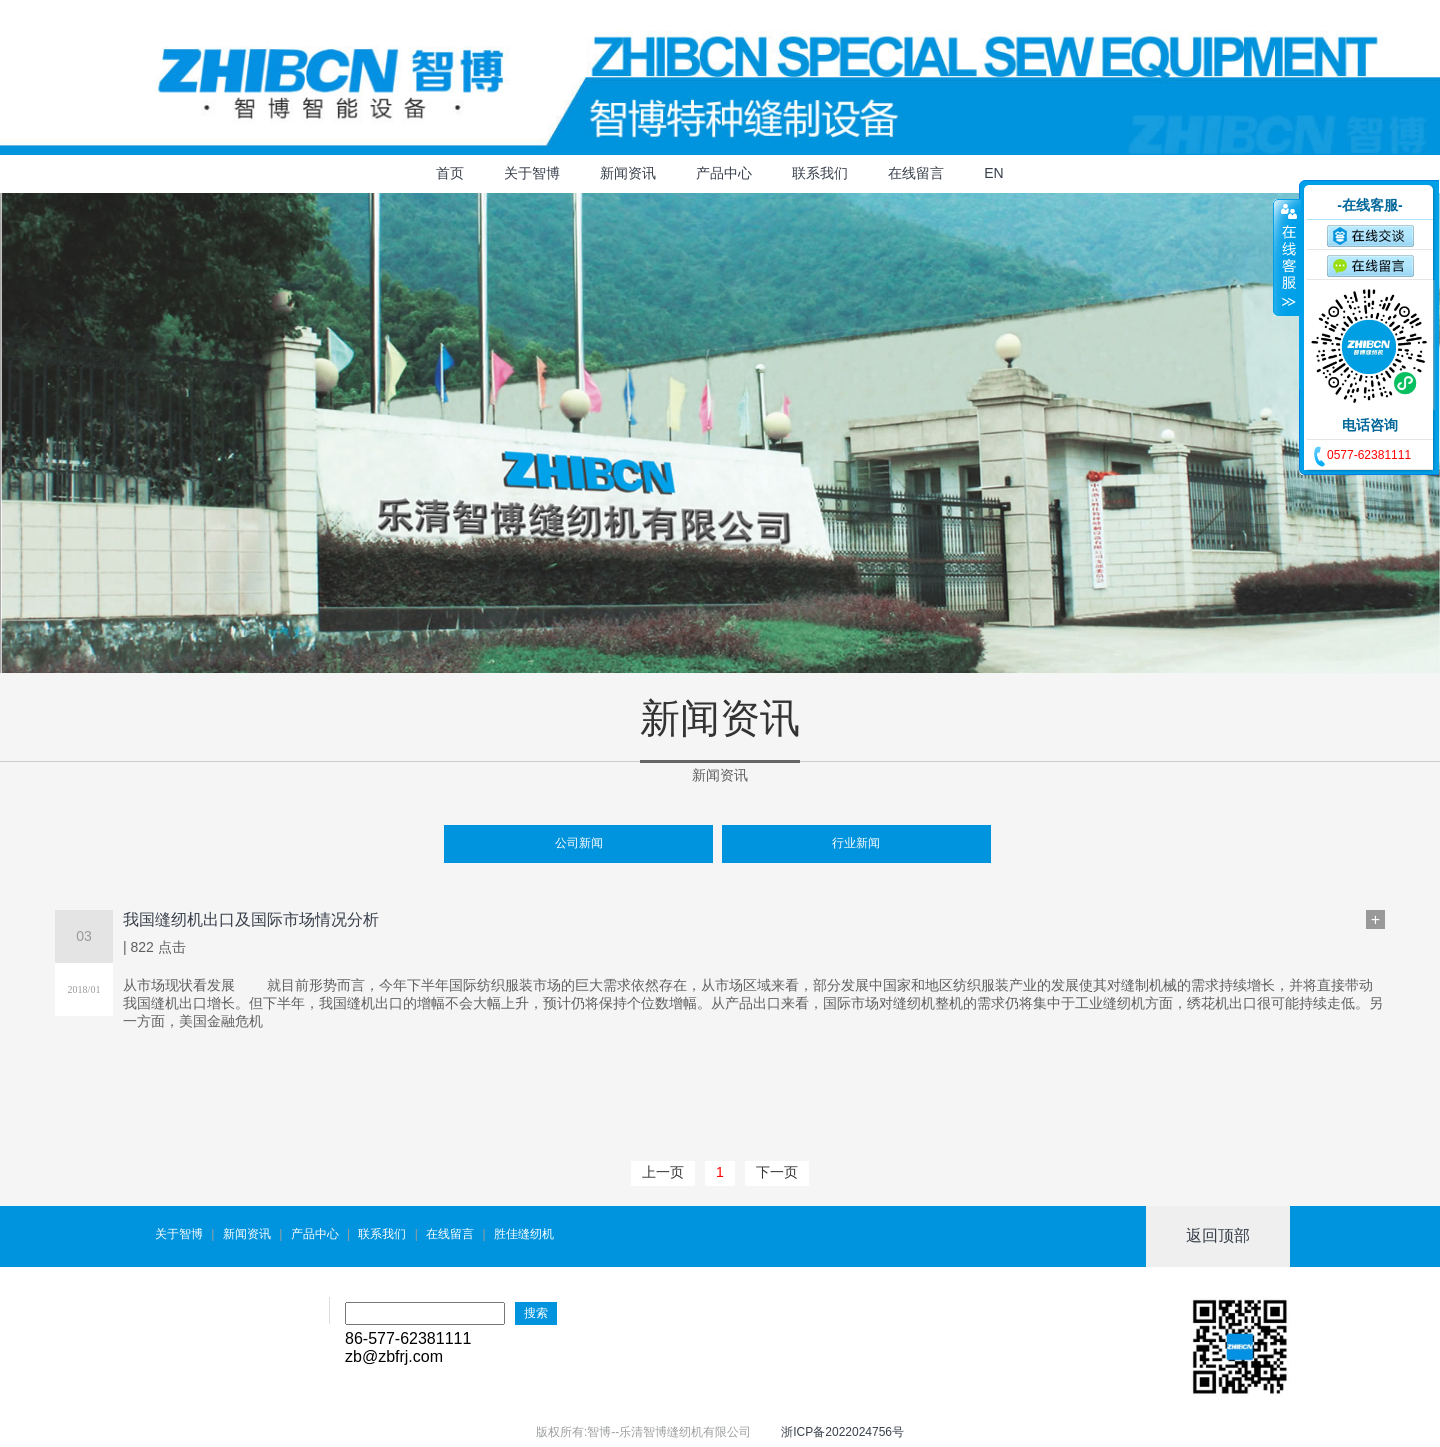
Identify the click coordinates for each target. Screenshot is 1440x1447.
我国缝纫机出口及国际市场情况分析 (251, 919)
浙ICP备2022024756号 (842, 1432)
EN (993, 173)
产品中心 (724, 173)
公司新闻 (579, 843)
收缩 (1287, 257)
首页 (450, 173)
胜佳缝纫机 (524, 1234)
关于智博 (532, 173)
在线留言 (916, 173)
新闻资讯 (628, 173)
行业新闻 (856, 843)
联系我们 (820, 173)
